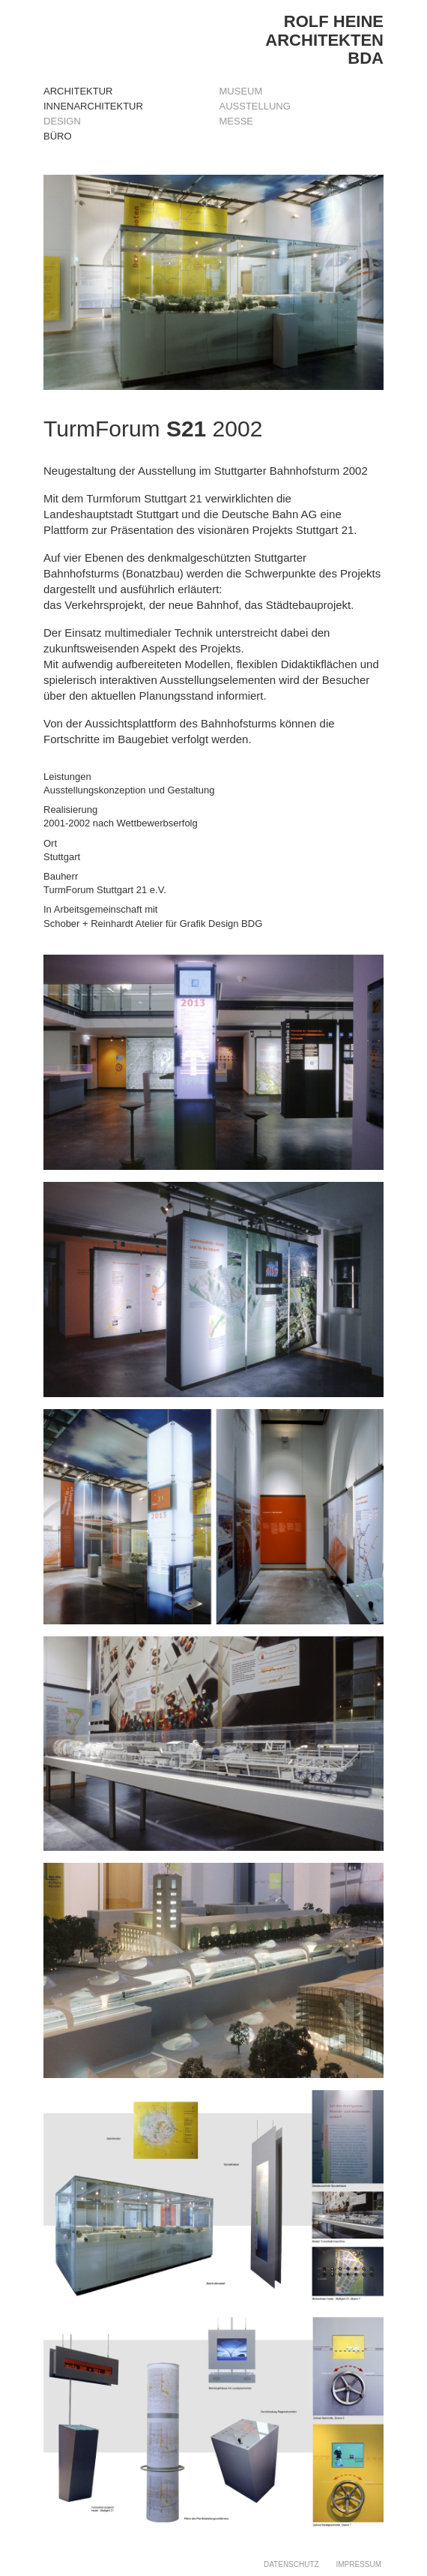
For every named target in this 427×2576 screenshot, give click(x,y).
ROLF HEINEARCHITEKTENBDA (324, 39)
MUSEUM (241, 91)
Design (62, 121)
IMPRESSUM (358, 2564)
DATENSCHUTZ (291, 2564)
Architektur (77, 91)
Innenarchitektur (93, 106)
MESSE (236, 121)
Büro (57, 136)
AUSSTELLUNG (255, 106)
